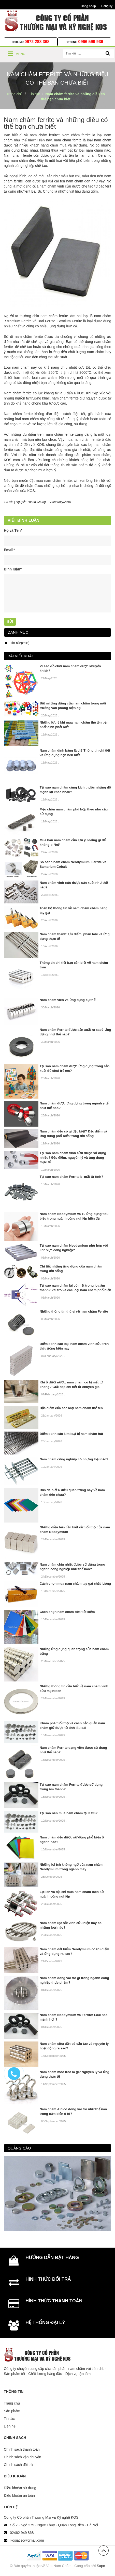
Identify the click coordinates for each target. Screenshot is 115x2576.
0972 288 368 (37, 41)
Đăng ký (106, 6)
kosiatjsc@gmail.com (27, 2540)
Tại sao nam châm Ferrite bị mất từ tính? (71, 1177)
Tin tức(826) (19, 643)
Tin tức (9, 2419)
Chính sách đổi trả (18, 2465)
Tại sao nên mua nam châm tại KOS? (69, 1813)
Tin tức (8, 502)
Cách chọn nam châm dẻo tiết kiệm (67, 1612)
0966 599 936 (90, 41)
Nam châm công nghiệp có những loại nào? (74, 1459)
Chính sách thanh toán (22, 2449)
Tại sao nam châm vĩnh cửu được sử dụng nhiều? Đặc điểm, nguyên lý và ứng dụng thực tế (73, 1157)
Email (9, 550)
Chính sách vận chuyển (22, 2457)
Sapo (101, 2566)
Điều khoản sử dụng (20, 2488)
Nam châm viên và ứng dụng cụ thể (67, 1000)
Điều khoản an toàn (19, 2495)
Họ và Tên (13, 530)
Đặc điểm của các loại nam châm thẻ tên (71, 1408)
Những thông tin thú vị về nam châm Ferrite (74, 1311)
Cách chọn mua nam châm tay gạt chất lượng (75, 1583)
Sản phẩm (12, 2411)
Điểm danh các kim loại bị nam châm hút (71, 1434)
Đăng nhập (88, 6)
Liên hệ (10, 2426)
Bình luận (12, 569)
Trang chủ (12, 2403)
